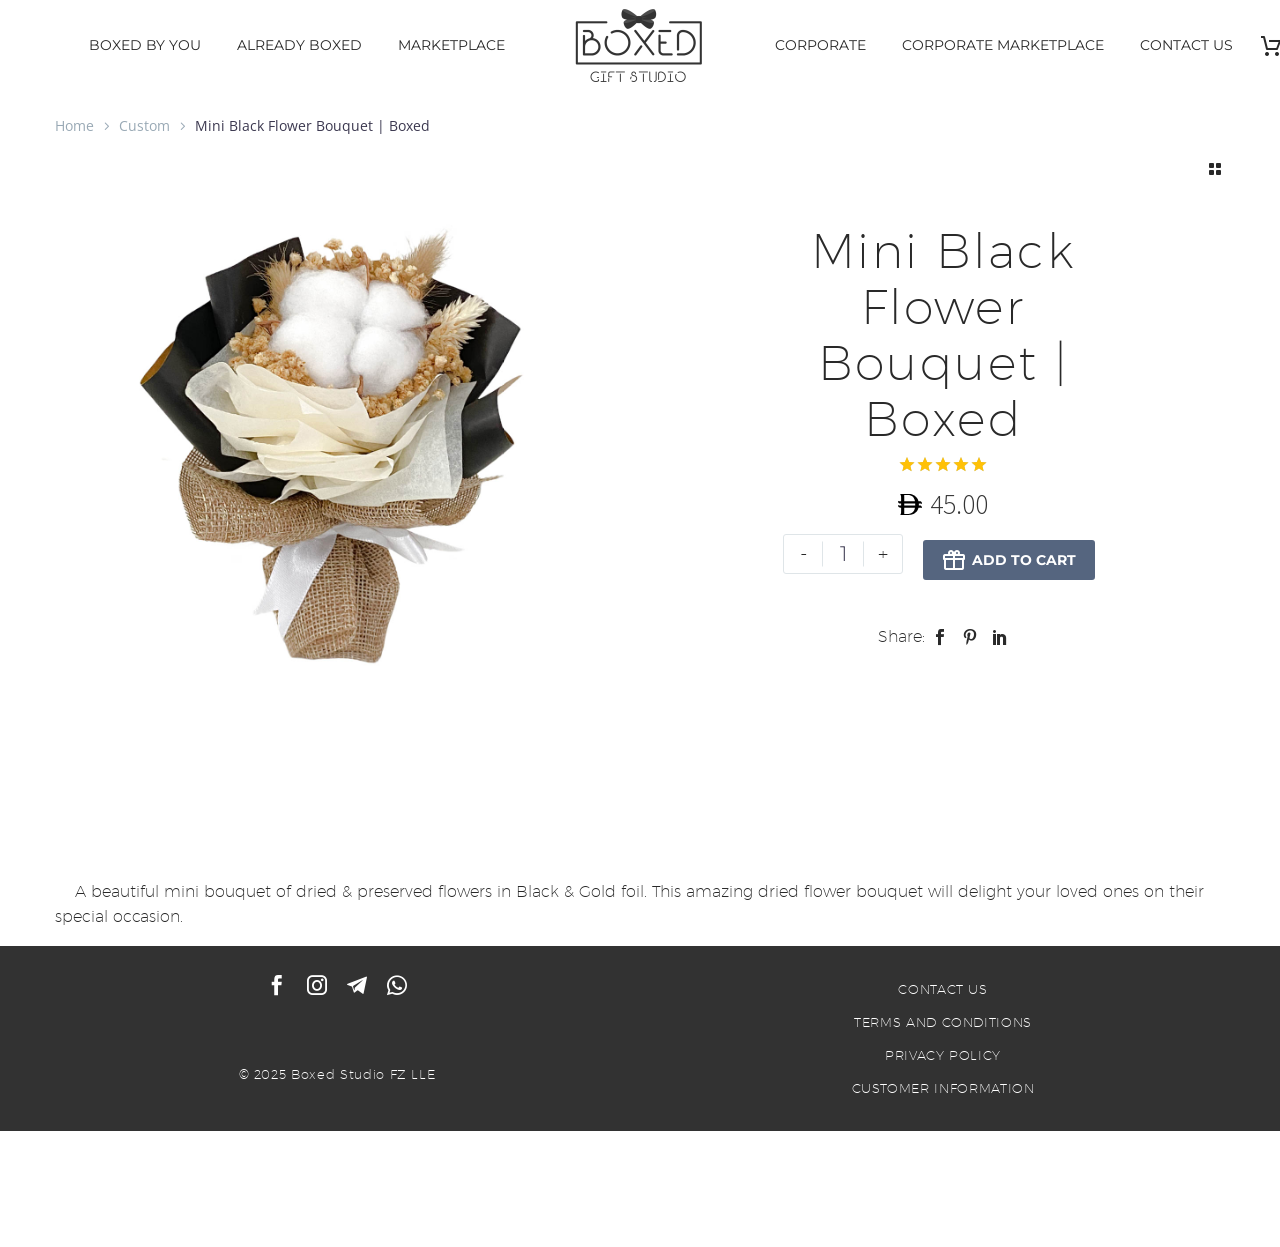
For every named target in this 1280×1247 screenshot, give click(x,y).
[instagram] (317, 987)
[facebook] (277, 987)
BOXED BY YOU (145, 45)
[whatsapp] (397, 987)
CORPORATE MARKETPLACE (1003, 45)
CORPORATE (820, 45)
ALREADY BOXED (299, 45)
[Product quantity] (842, 554)
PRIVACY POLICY (943, 1057)
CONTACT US (1186, 45)
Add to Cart (1008, 554)
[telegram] (357, 987)
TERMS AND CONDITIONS (943, 1024)
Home (74, 125)
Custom (144, 125)
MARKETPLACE (451, 45)
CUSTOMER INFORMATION (943, 1090)
